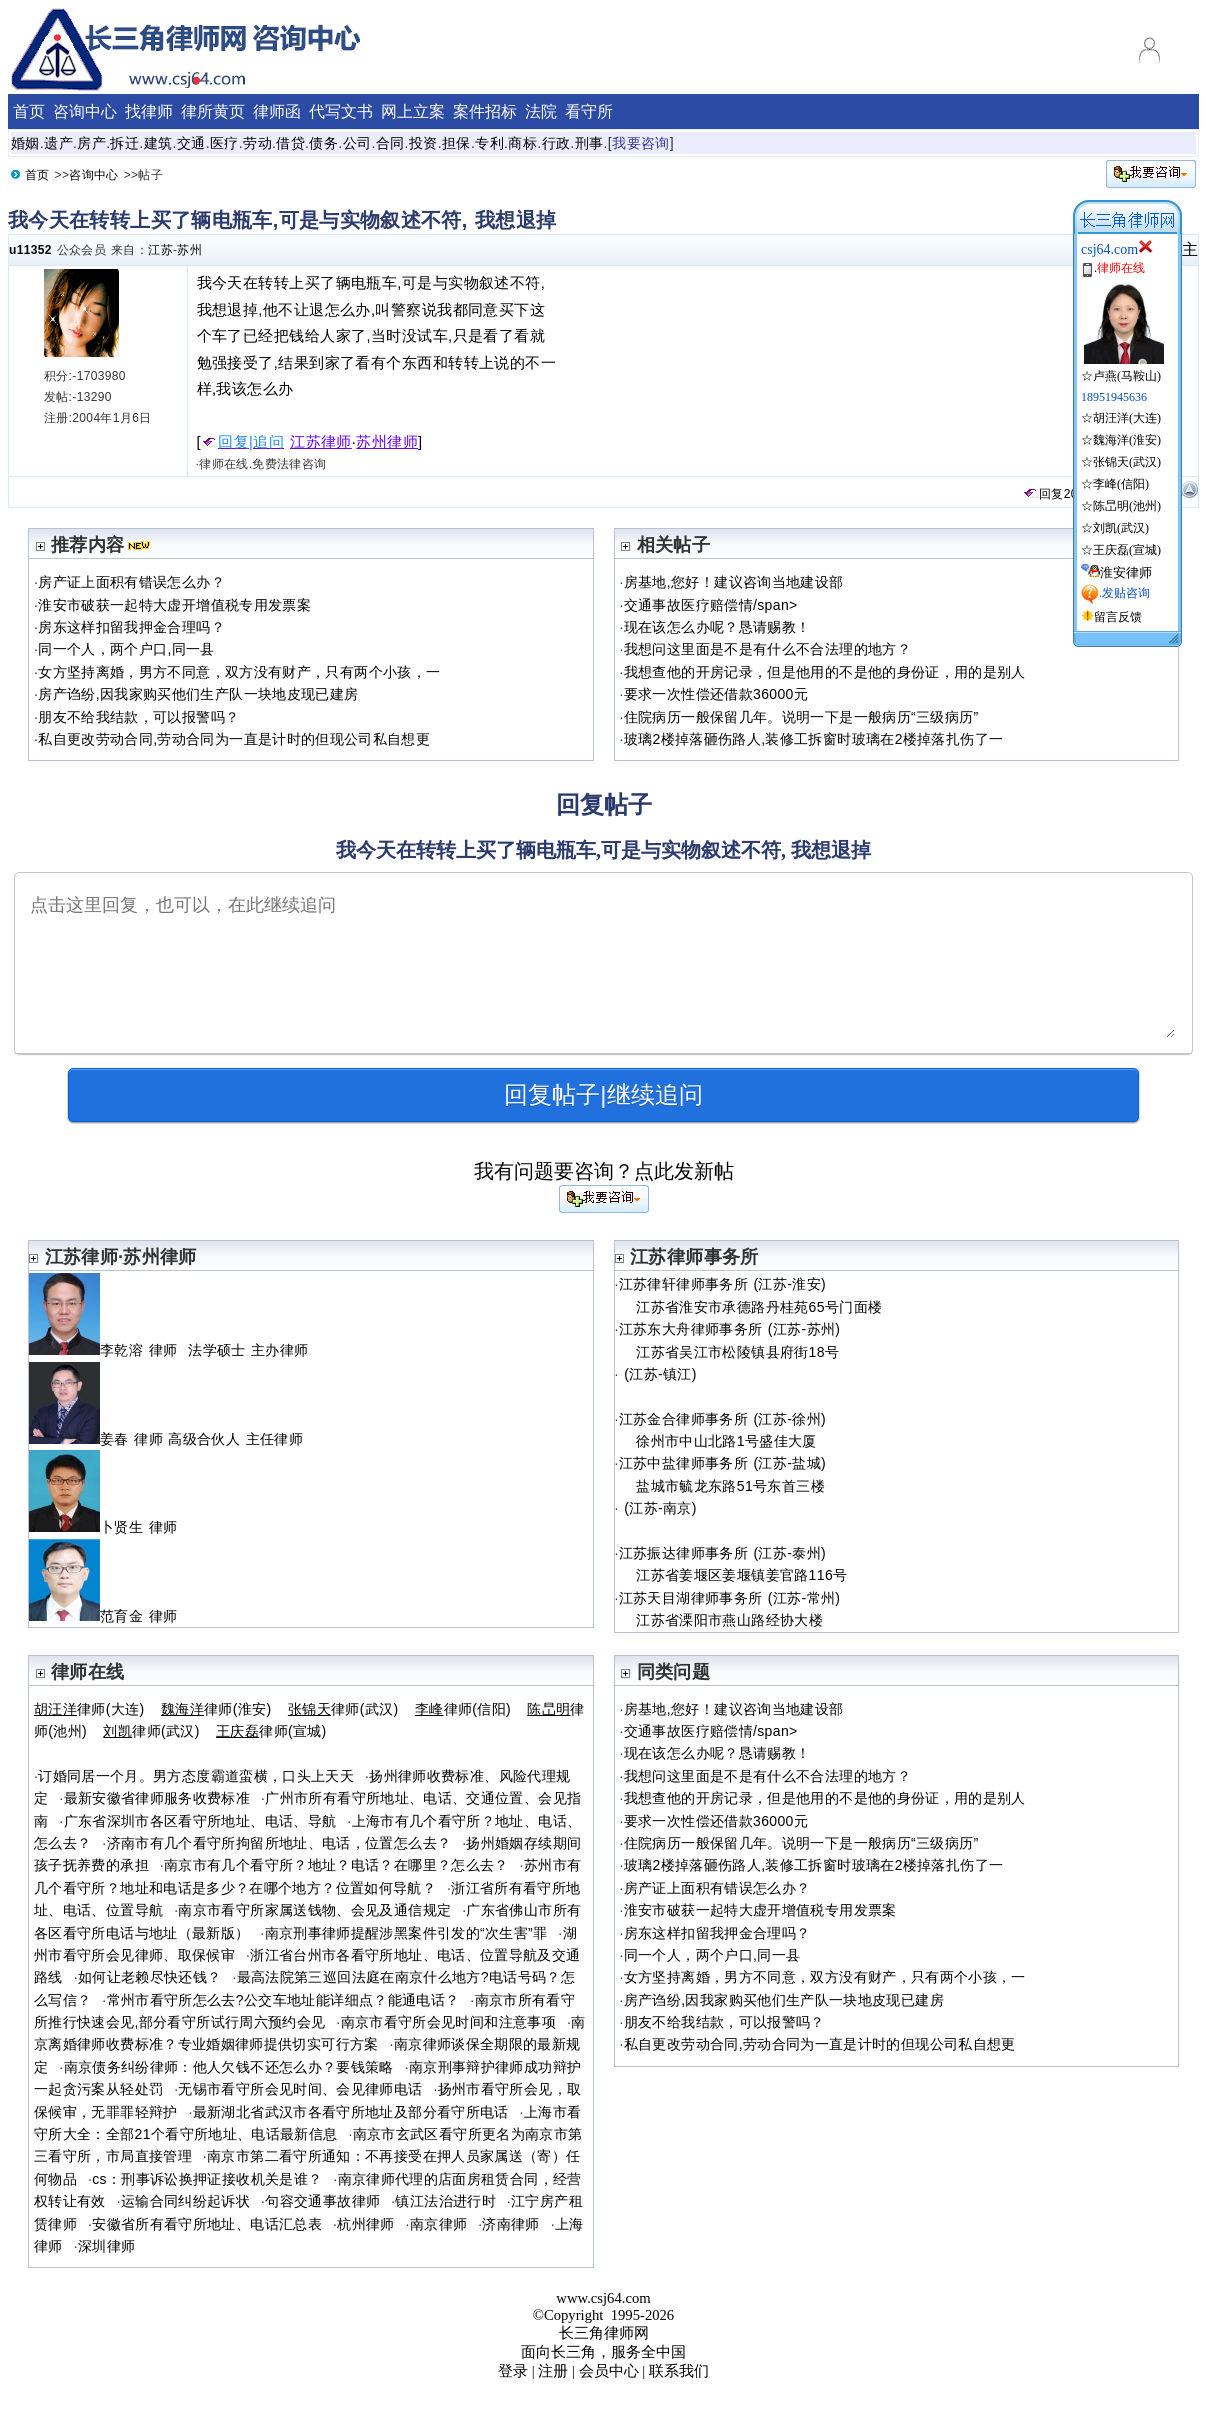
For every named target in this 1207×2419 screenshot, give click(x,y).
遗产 (58, 143)
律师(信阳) (463, 1709)
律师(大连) (89, 1709)
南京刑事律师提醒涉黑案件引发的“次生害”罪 (406, 1933)
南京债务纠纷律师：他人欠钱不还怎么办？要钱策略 (229, 2067)
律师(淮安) (216, 1709)
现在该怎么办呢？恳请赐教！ (717, 627)
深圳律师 (106, 2246)
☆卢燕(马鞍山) (1122, 368)
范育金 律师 (111, 1616)
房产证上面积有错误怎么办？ (131, 582)
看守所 (589, 111)
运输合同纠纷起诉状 (185, 2201)
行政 (556, 143)
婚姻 (25, 143)
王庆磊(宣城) (1127, 550)
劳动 (257, 143)
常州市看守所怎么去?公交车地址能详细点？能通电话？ (283, 2000)
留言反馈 (1118, 617)
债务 (323, 143)
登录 (513, 2371)
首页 (29, 111)
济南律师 (510, 2224)
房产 (91, 143)
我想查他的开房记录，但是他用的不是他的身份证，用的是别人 (825, 672)
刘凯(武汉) (1121, 528)
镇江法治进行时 (445, 2201)
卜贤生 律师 (111, 1527)
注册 (553, 2371)
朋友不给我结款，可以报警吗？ (138, 717)
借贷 (290, 143)
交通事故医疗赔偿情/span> (711, 605)
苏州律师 (387, 442)
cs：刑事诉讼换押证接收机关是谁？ (207, 2179)
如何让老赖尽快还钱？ (150, 1977)
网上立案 (413, 111)
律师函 (277, 111)
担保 (456, 143)
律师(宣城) (271, 1731)
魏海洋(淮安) (1127, 440)
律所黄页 (213, 111)
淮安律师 (1126, 572)
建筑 (158, 143)
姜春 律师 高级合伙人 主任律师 (168, 1439)
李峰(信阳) (1121, 484)
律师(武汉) (343, 1709)
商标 (522, 143)
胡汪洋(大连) (1127, 418)
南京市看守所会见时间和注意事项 (448, 2022)
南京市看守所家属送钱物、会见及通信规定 (314, 1910)
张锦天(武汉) (1127, 462)
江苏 (160, 250)
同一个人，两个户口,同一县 (126, 649)
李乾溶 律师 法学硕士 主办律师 (168, 1350)
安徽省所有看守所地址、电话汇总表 (207, 2224)
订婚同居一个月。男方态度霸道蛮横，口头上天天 (196, 1776)
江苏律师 (321, 442)
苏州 (189, 250)
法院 (541, 111)
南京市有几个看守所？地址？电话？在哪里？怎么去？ (336, 1865)
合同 (390, 143)
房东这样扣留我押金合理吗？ (131, 627)
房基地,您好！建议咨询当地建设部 (734, 582)
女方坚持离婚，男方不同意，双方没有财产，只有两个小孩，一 (239, 672)
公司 (357, 143)
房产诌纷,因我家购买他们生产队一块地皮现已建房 (198, 694)
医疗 (224, 143)
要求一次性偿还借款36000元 (716, 694)
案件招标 (485, 111)
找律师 (149, 111)
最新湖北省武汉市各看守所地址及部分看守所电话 (351, 2112)
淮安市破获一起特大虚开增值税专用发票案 (174, 605)
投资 (423, 143)
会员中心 (609, 2371)
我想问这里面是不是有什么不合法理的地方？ (767, 649)
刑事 (589, 143)
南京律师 (438, 2224)
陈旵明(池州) (1127, 506)
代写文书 (341, 111)
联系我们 (679, 2371)
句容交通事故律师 (322, 2201)
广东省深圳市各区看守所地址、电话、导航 (200, 1821)
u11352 (30, 250)
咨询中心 (85, 111)
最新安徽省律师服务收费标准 (157, 1798)
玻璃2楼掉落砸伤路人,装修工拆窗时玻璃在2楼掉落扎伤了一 (814, 739)
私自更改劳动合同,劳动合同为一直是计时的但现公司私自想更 (234, 739)
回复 (1043, 494)
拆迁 (124, 143)
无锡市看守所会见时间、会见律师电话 (300, 2089)
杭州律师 (365, 2224)
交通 (191, 143)
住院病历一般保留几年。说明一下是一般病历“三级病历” (801, 717)
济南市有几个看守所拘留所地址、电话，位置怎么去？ (279, 1843)
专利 (489, 143)
